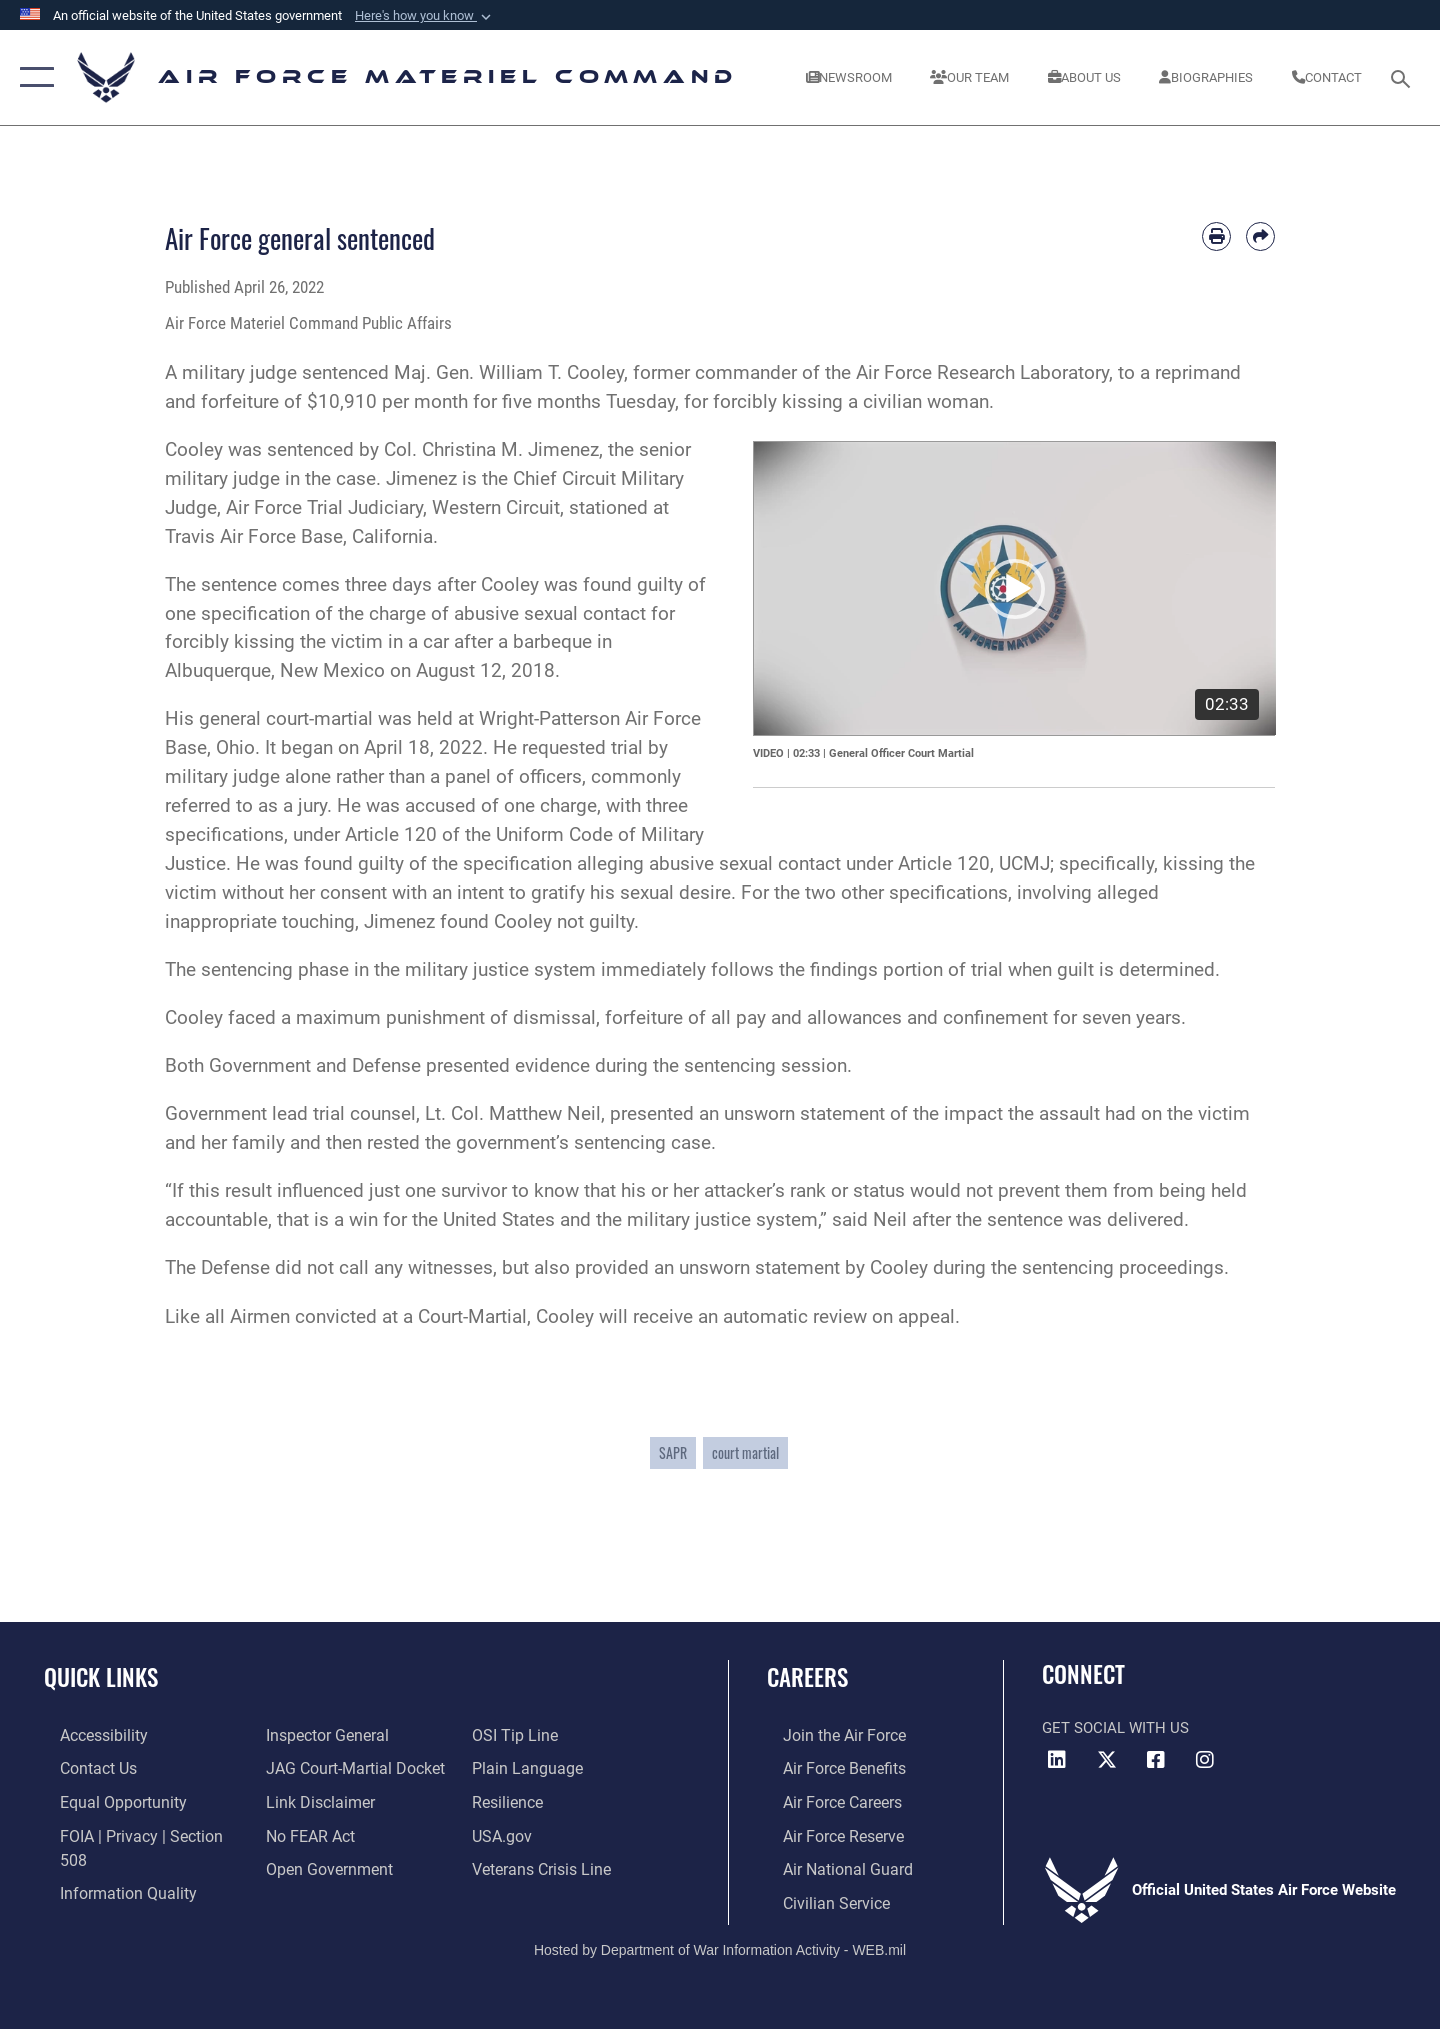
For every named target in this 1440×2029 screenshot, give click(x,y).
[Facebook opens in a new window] (1156, 1760)
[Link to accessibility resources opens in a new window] (87, 1735)
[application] (1015, 588)
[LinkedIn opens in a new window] (1057, 1760)
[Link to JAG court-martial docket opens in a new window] (347, 1767)
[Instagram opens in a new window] (1205, 1760)
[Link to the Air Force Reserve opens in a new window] (826, 1833)
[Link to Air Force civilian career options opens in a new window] (818, 1898)
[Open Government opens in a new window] (320, 1866)
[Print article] (1216, 236)
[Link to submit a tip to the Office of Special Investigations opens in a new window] (517, 1735)
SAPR (673, 1452)
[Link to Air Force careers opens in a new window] (825, 1800)
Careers (807, 1677)
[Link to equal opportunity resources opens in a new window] (103, 1800)
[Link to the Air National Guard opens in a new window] (828, 1866)
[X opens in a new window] (1107, 1760)
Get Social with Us (1115, 1728)
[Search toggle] (1403, 77)
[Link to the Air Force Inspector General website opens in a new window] (320, 1735)
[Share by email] (1260, 236)
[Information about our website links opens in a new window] (313, 1800)
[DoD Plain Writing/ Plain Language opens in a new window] (527, 1767)
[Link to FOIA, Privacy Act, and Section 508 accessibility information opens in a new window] (135, 1833)
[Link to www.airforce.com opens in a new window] (826, 1735)
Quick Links (101, 1677)
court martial (745, 1452)
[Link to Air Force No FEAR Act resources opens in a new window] (304, 1833)
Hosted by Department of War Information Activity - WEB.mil (720, 1945)
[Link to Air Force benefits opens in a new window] (826, 1767)
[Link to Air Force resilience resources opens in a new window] (511, 1800)
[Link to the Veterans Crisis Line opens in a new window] (544, 1866)
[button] (425, 16)
